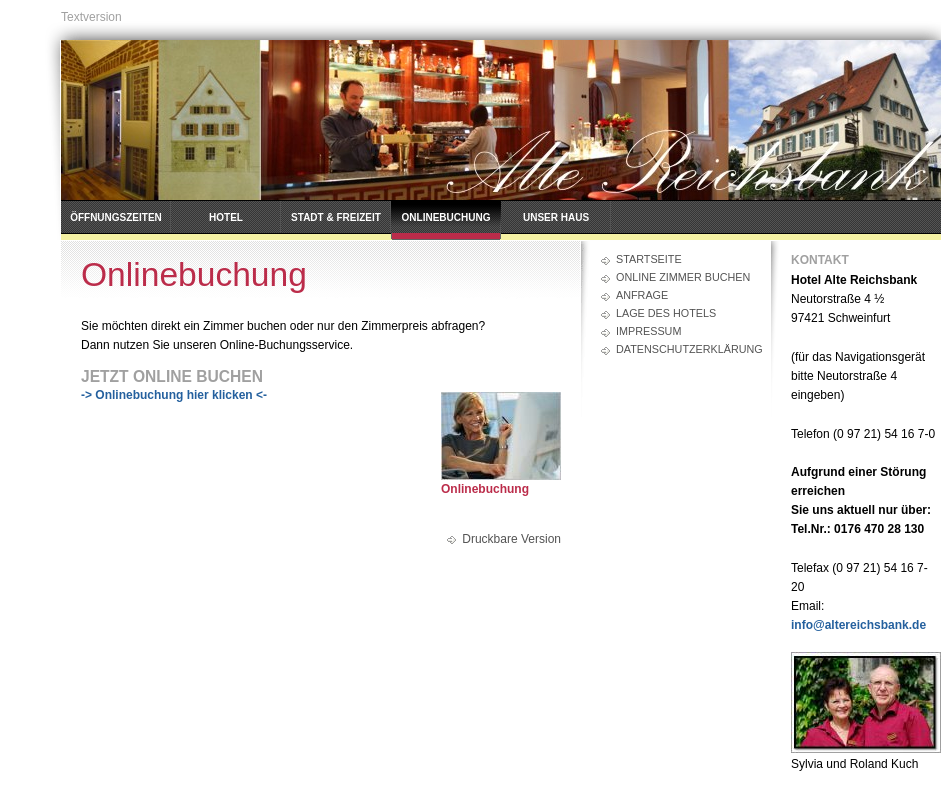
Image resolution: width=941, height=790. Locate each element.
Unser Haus (556, 217)
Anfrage (642, 295)
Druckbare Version (511, 539)
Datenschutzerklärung (683, 349)
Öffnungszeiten (116, 217)
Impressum (648, 331)
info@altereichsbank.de (858, 625)
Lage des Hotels (666, 313)
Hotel (226, 217)
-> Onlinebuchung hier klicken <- (174, 395)
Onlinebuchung (446, 217)
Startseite (649, 259)
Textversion (91, 17)
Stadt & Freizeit (336, 217)
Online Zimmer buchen (683, 277)
